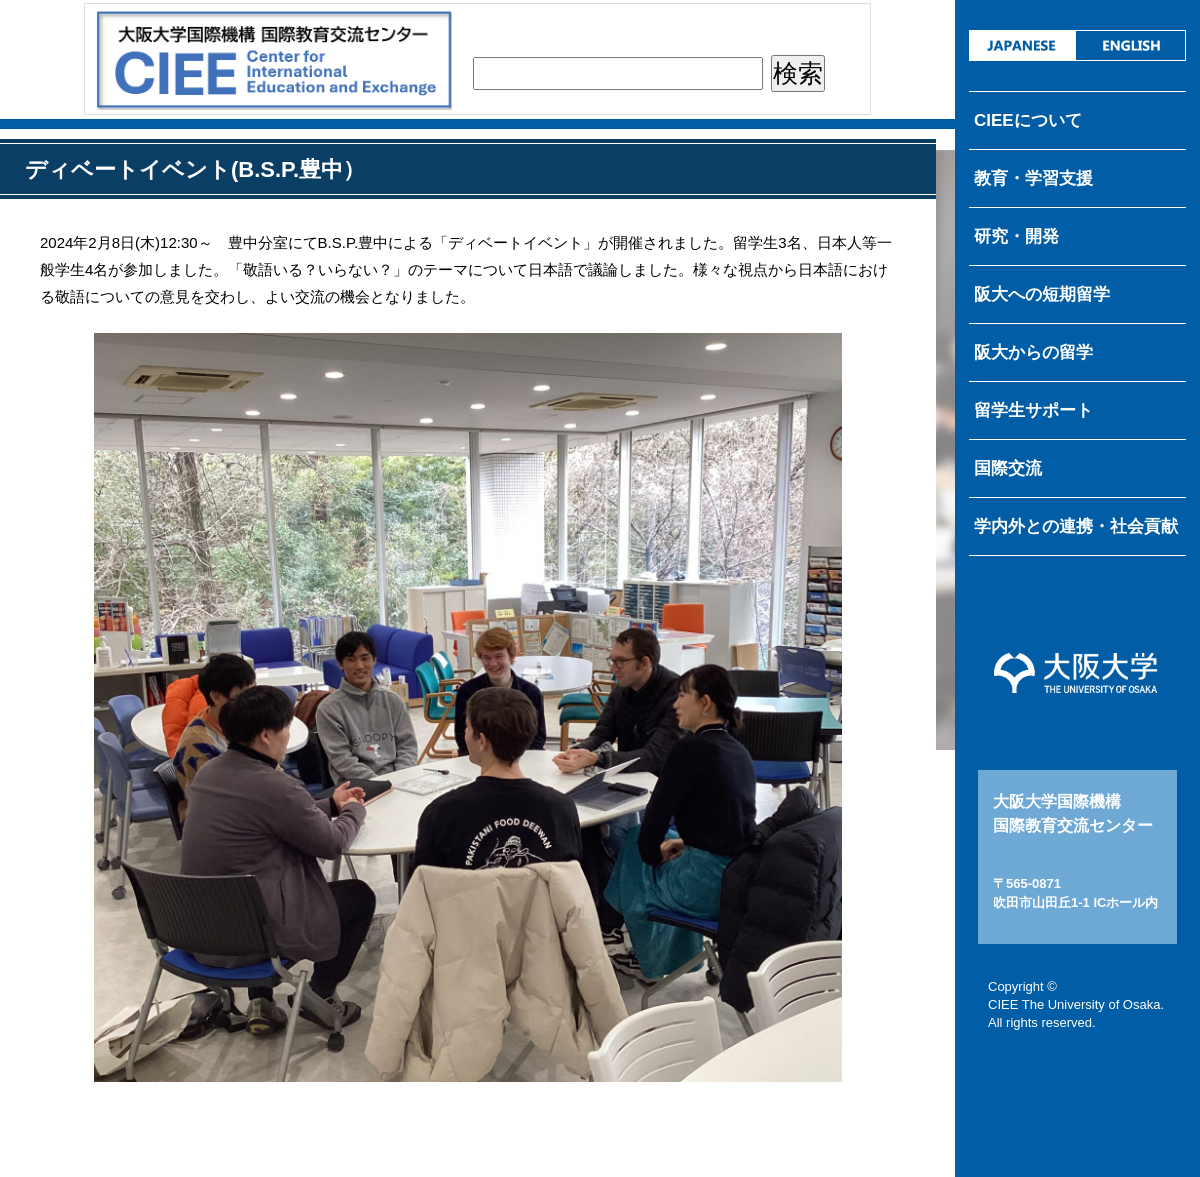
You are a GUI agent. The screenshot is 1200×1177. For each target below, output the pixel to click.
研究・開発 (1016, 236)
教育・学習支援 (1033, 178)
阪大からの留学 (1033, 352)
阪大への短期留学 (1042, 294)
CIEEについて (1028, 120)
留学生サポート (1033, 410)
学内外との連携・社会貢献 (1076, 526)
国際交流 (1008, 468)
